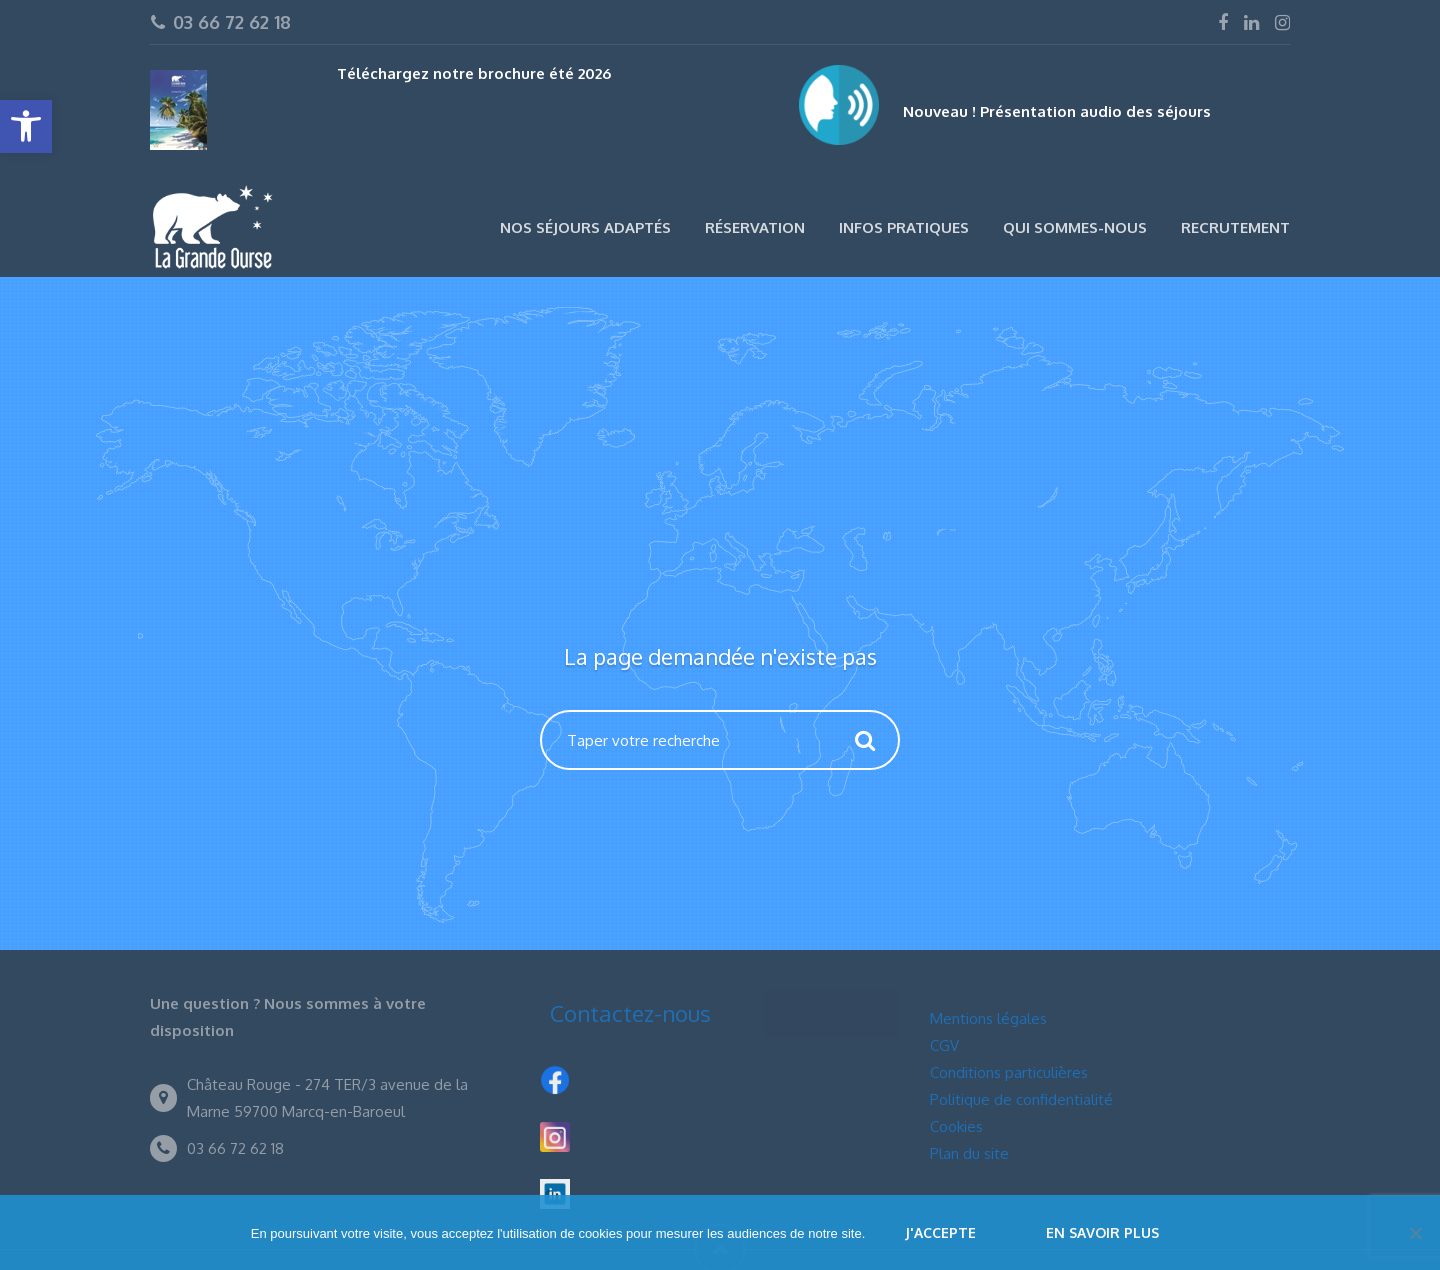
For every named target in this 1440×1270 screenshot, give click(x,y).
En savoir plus (1102, 1232)
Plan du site (969, 1153)
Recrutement (1235, 227)
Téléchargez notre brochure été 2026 (474, 73)
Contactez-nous (630, 1013)
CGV (944, 1045)
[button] (26, 126)
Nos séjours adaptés (585, 227)
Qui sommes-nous (1075, 227)
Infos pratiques (904, 227)
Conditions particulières (1009, 1072)
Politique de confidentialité (1021, 1099)
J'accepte (940, 1232)
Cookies (956, 1126)
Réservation (755, 227)
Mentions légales (988, 1018)
